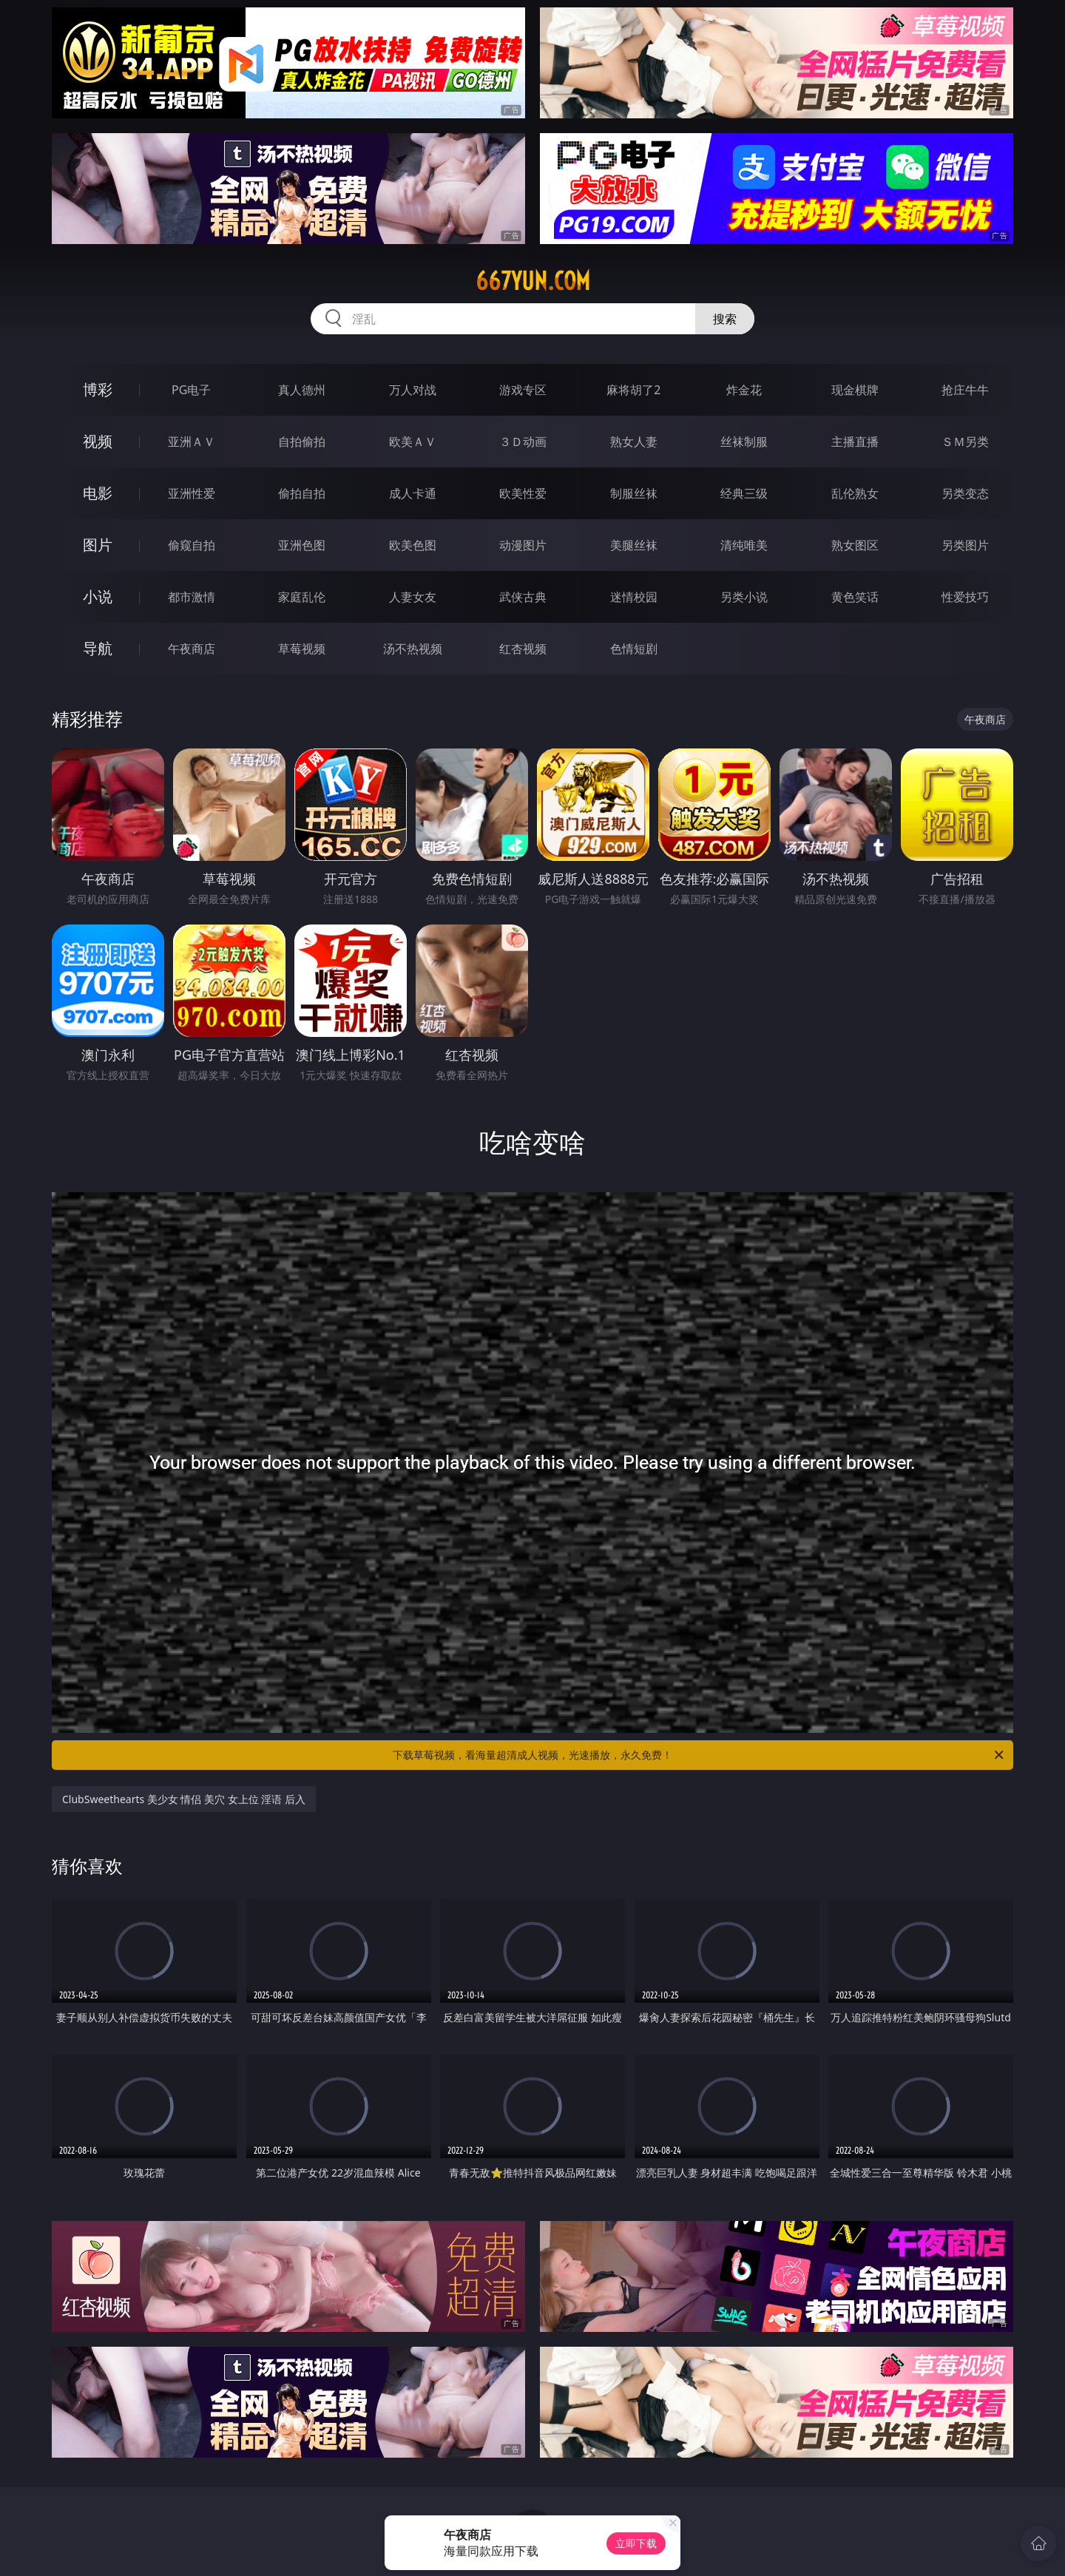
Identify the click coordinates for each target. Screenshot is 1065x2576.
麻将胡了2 (633, 390)
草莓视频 (301, 648)
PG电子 (191, 390)
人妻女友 (412, 597)
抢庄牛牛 (965, 390)
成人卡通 (412, 493)
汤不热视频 (412, 648)
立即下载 (636, 2543)
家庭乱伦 (301, 597)
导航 (97, 648)
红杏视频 (523, 648)
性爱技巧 (965, 597)
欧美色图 (412, 545)
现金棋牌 (855, 390)
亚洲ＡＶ (191, 441)
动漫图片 (523, 545)
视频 (97, 441)
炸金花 (744, 390)
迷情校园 (633, 597)
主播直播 (855, 441)
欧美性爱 (523, 493)
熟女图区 (855, 545)
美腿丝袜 (633, 545)
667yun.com (533, 281)
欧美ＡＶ (412, 441)
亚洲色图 (301, 545)
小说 (97, 596)
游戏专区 (523, 390)
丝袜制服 (744, 441)
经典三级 (744, 493)
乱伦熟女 (855, 493)
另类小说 (744, 597)
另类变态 (965, 493)
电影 (97, 493)
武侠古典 (523, 597)
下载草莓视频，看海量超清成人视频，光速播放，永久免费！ (699, 1755)
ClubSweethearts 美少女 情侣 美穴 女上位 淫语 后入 (183, 1799)
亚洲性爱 (191, 493)
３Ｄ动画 (523, 441)
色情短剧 (633, 648)
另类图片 (965, 545)
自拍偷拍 (301, 441)
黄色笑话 (855, 597)
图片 (97, 545)
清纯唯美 (744, 545)
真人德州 (301, 390)
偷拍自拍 (301, 493)
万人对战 (412, 390)
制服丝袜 (633, 493)
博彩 (97, 389)
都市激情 (191, 597)
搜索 (725, 319)
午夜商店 (191, 648)
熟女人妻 (633, 441)
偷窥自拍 (191, 545)
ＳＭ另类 (965, 441)
